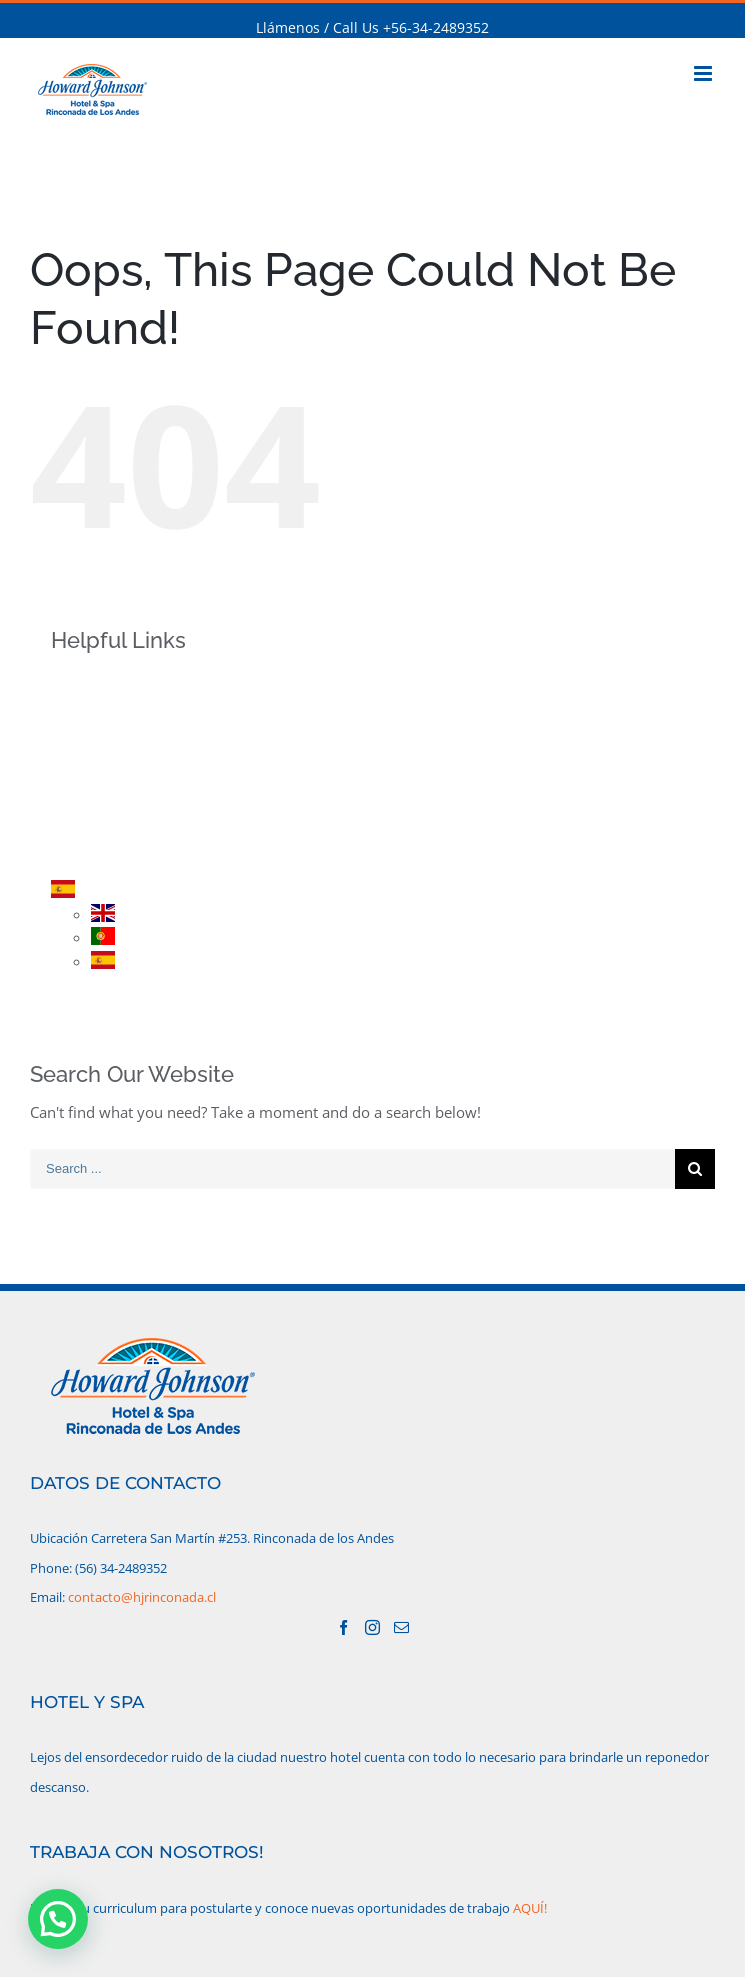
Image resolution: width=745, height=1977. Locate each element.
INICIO (105, 682)
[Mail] (401, 1627)
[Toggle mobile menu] (704, 73)
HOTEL (106, 717)
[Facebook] (343, 1627)
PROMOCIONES (135, 786)
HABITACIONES (134, 752)
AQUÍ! (530, 1908)
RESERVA (113, 821)
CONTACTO (122, 856)
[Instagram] (372, 1627)
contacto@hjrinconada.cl (142, 1597)
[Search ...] (352, 1169)
